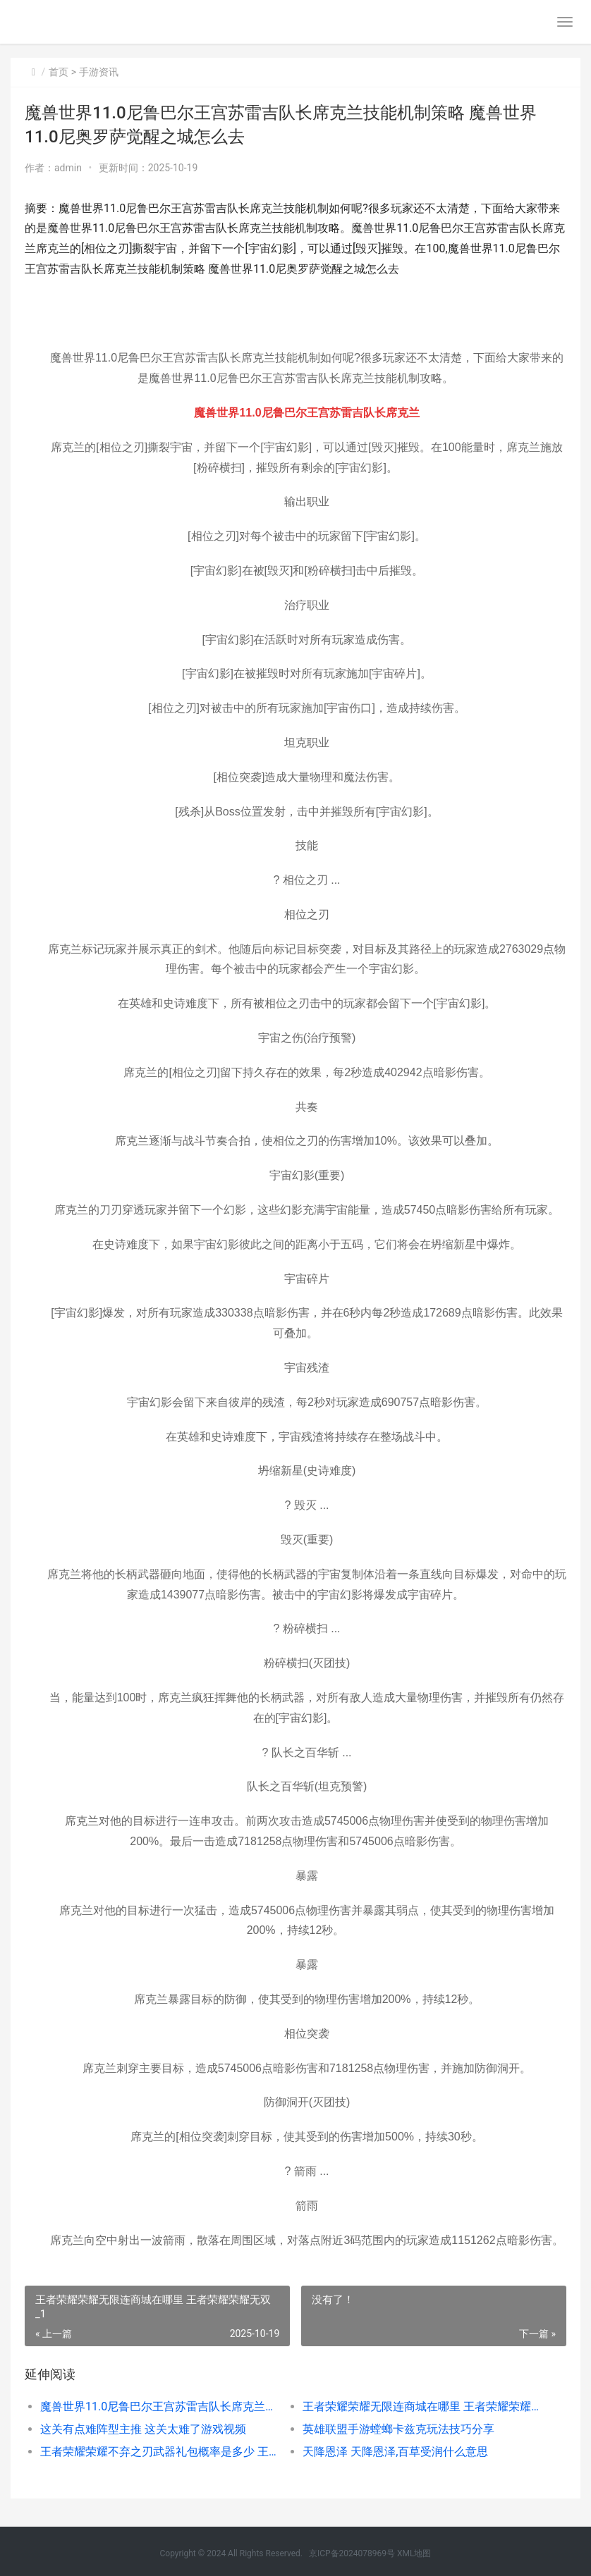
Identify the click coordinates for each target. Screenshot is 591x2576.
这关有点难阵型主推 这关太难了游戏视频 (143, 2429)
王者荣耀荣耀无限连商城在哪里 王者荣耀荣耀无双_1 (421, 2406)
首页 (58, 72)
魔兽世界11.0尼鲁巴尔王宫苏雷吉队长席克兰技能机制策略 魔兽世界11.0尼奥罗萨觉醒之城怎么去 (158, 2406)
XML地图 (414, 2553)
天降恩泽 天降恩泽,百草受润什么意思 (395, 2451)
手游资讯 (98, 72)
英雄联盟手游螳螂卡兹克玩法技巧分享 (398, 2429)
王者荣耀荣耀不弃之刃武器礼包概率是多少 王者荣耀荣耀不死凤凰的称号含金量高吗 (158, 2451)
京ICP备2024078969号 (352, 2553)
